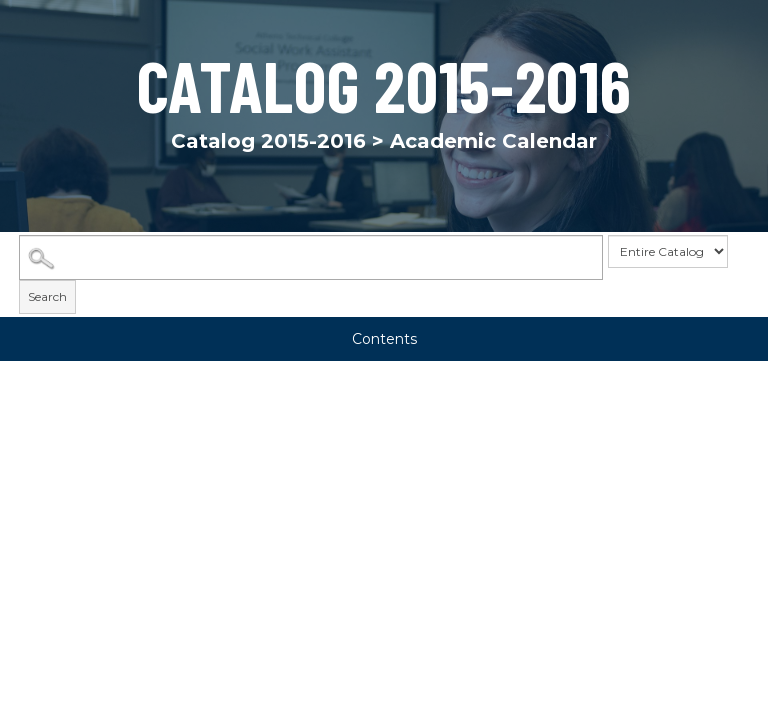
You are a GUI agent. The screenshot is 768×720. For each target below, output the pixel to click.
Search (47, 297)
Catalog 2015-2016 (268, 141)
